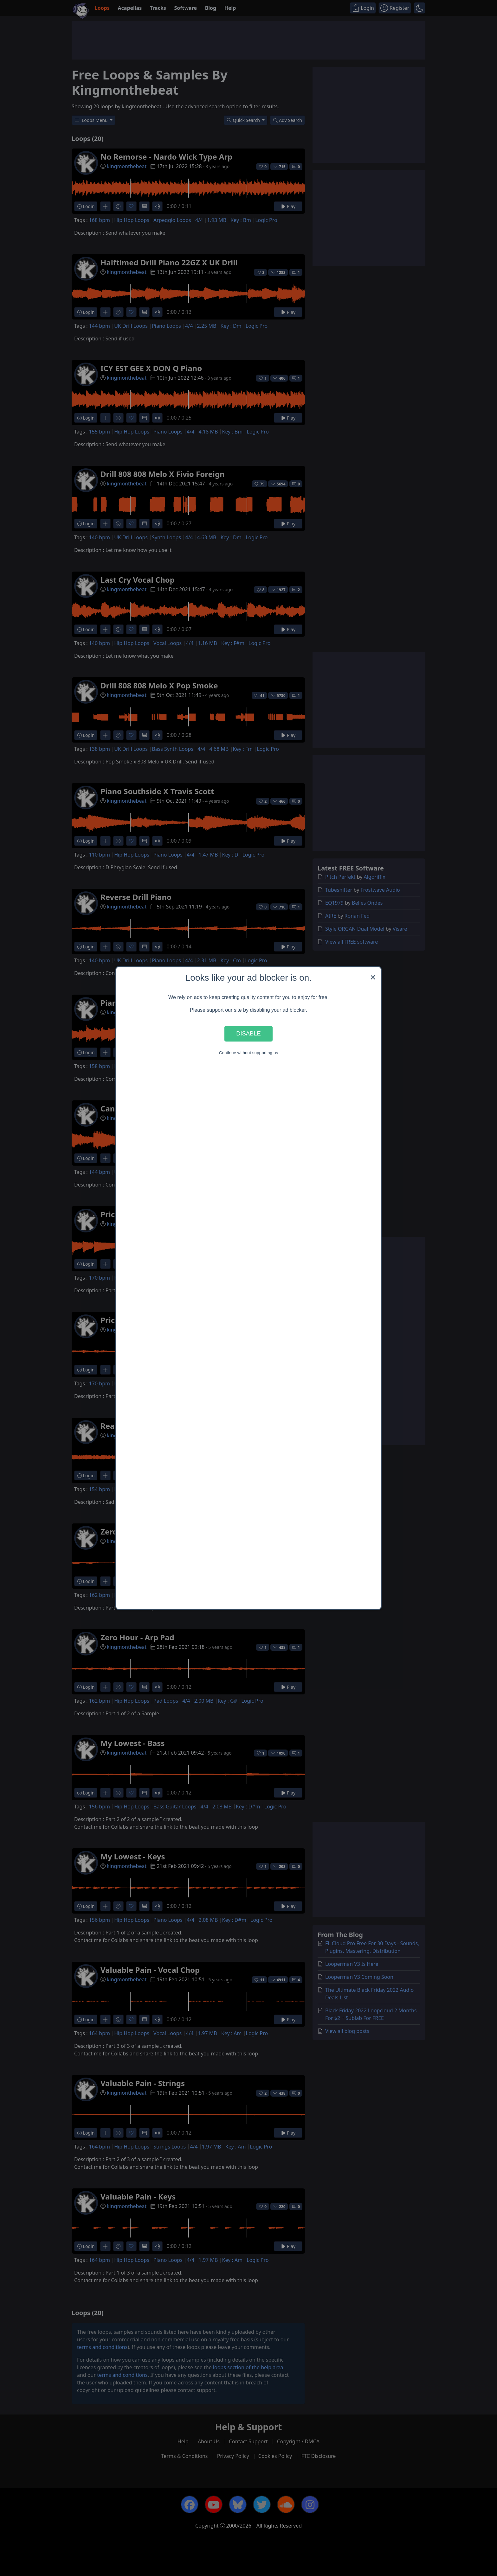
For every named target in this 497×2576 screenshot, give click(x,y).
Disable (248, 1033)
